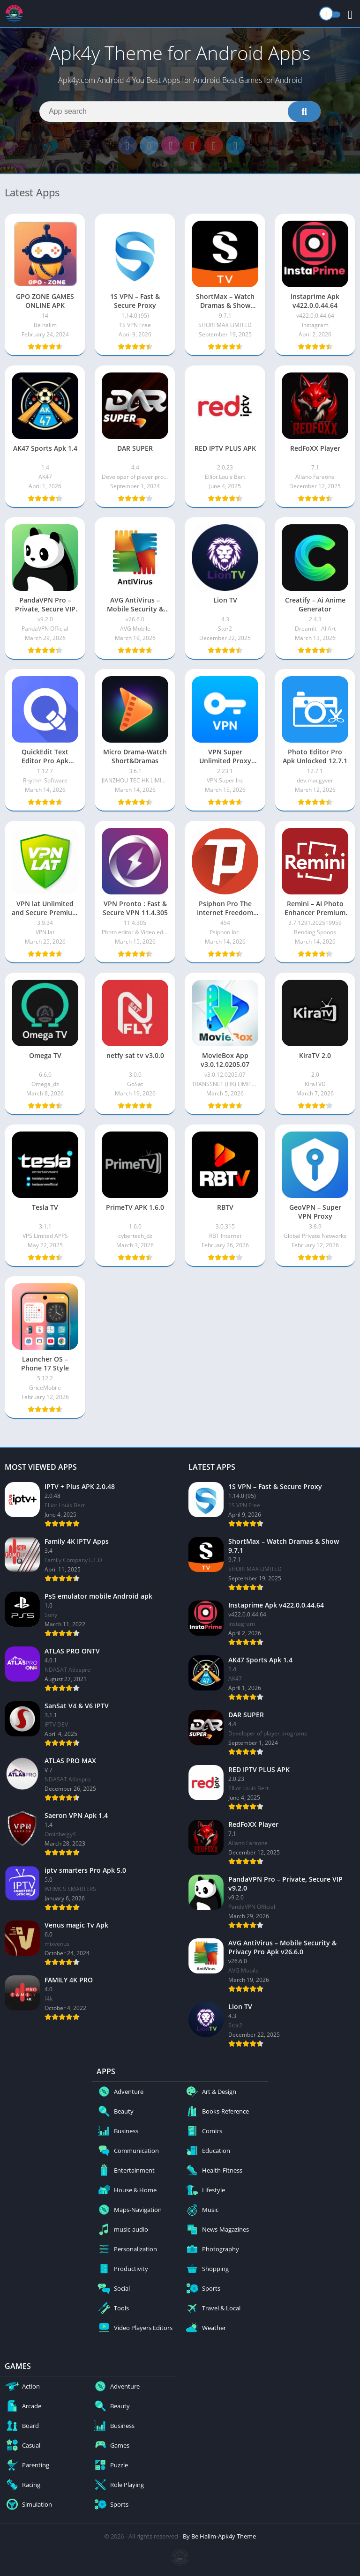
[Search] (180, 111)
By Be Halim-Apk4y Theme (219, 2536)
